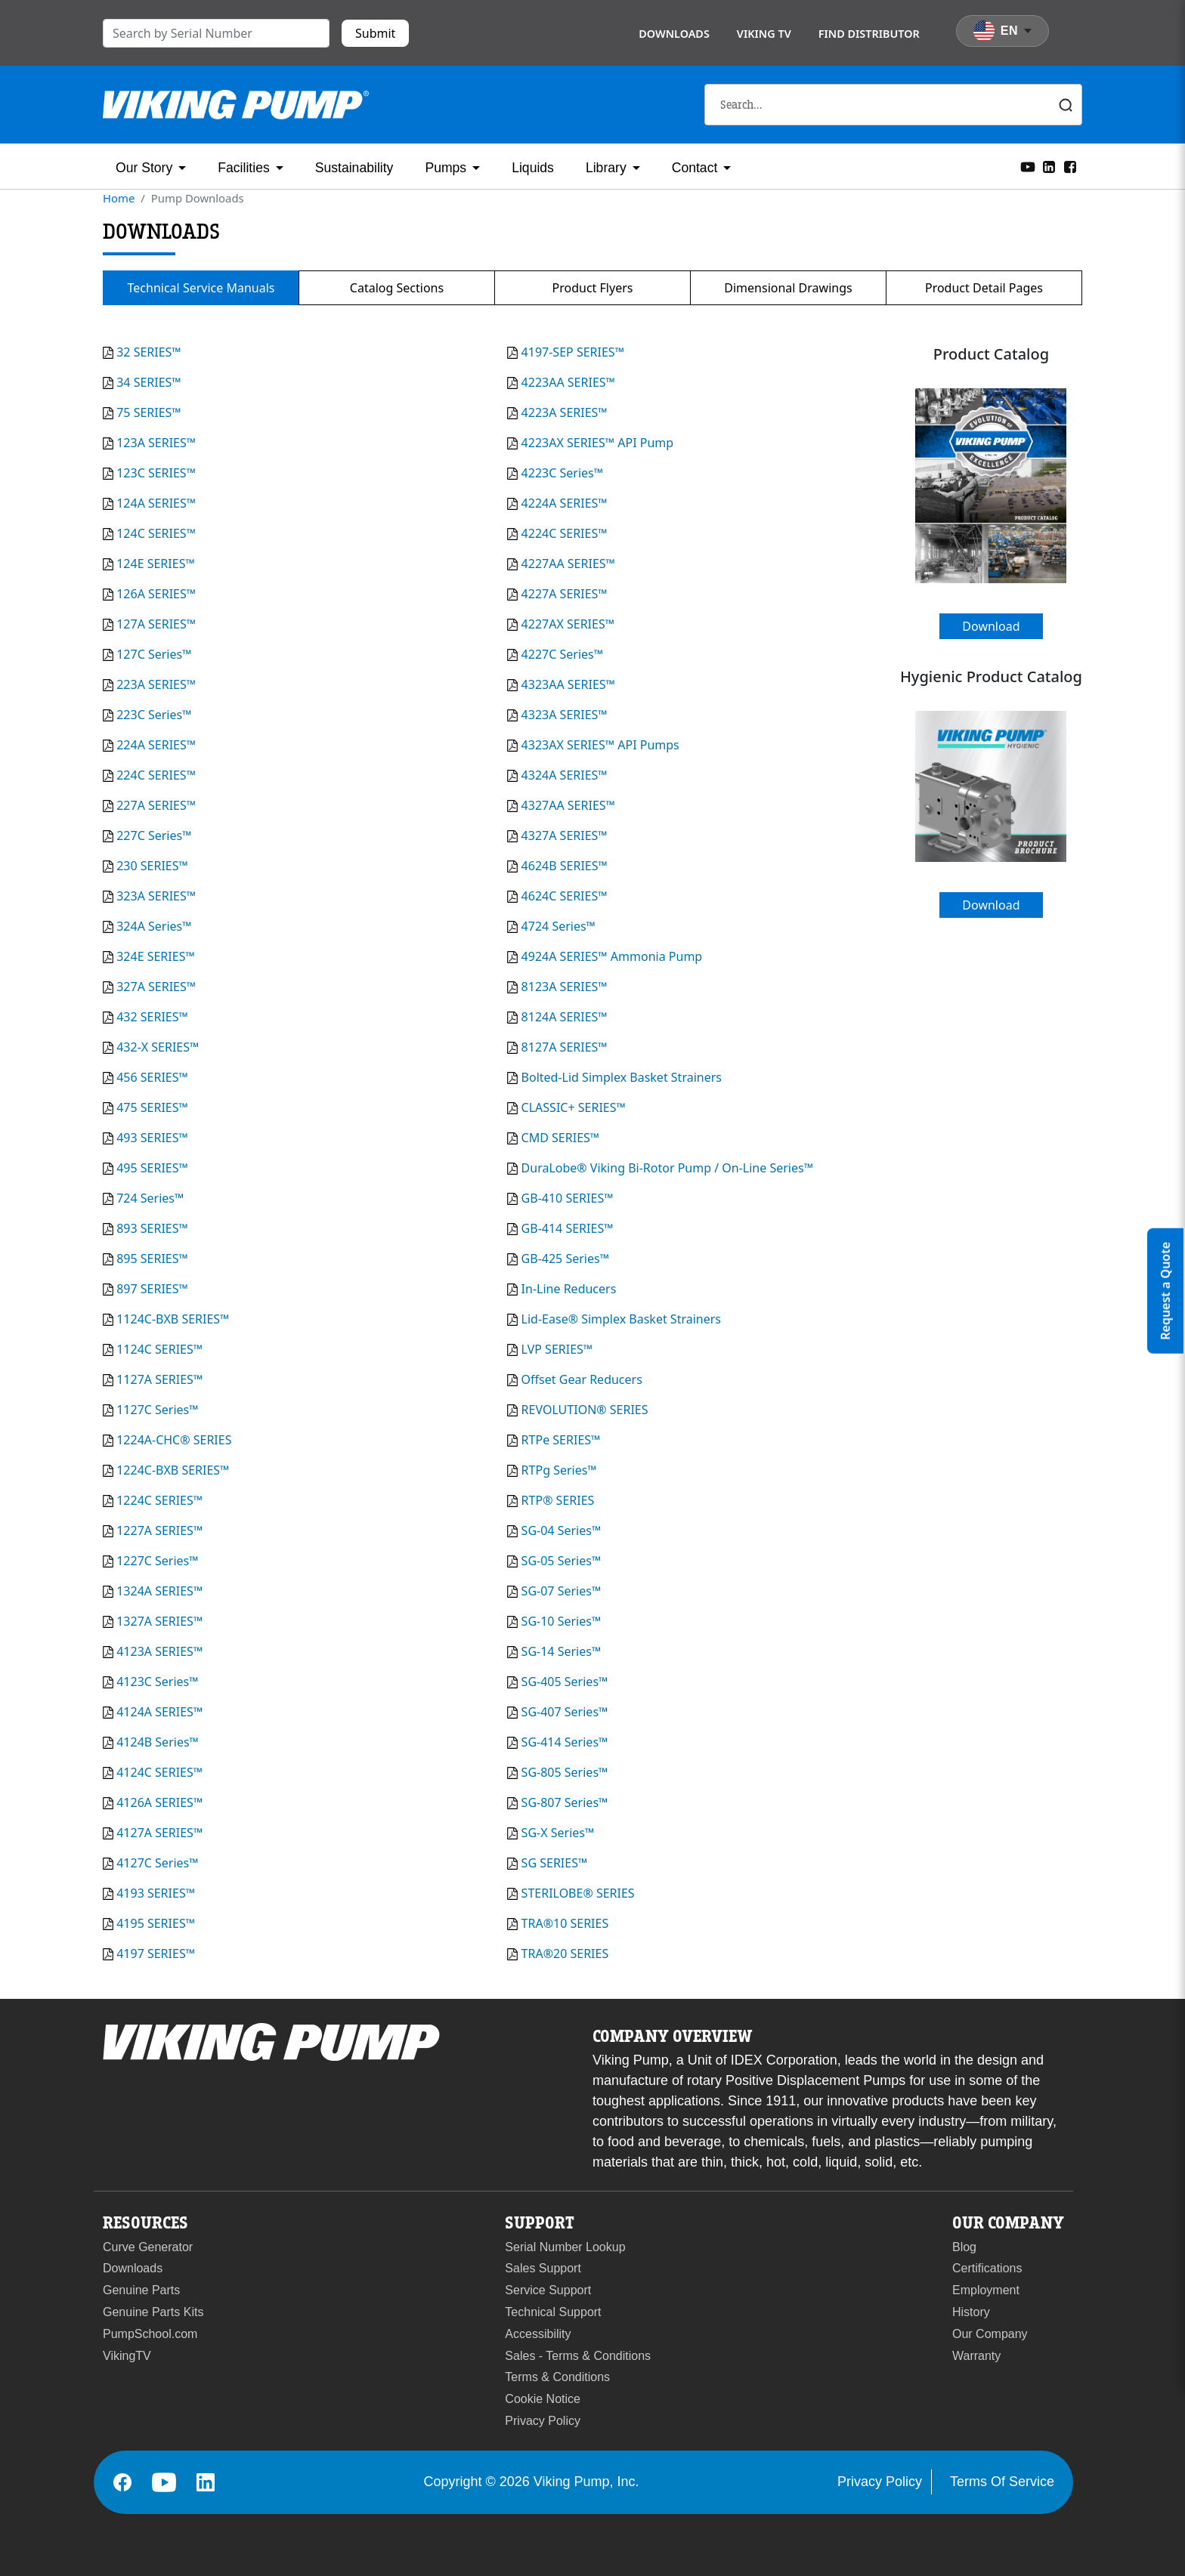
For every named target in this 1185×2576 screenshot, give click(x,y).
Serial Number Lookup (565, 2247)
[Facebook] (1070, 165)
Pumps (445, 167)
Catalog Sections (397, 288)
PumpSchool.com (150, 2333)
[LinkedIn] (1049, 165)
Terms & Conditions (557, 2377)
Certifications (987, 2268)
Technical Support (553, 2312)
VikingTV (127, 2355)
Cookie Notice (542, 2398)
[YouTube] (1028, 165)
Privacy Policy (542, 2420)
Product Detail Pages (984, 288)
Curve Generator (148, 2247)
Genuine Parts (141, 2290)
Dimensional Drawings (788, 288)
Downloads (674, 33)
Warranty (976, 2355)
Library (606, 167)
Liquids (533, 167)
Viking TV (764, 33)
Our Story (144, 167)
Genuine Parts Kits (153, 2312)
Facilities (243, 167)
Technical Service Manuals (201, 288)
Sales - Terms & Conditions (578, 2355)
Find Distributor (869, 33)
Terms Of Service (1002, 2481)
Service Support (548, 2290)
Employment (985, 2290)
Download (990, 626)
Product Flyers (592, 288)
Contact (695, 167)
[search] (216, 33)
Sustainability (354, 167)
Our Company (990, 2333)
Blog (964, 2247)
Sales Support (543, 2268)
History (971, 2312)
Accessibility (538, 2333)
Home (119, 197)
